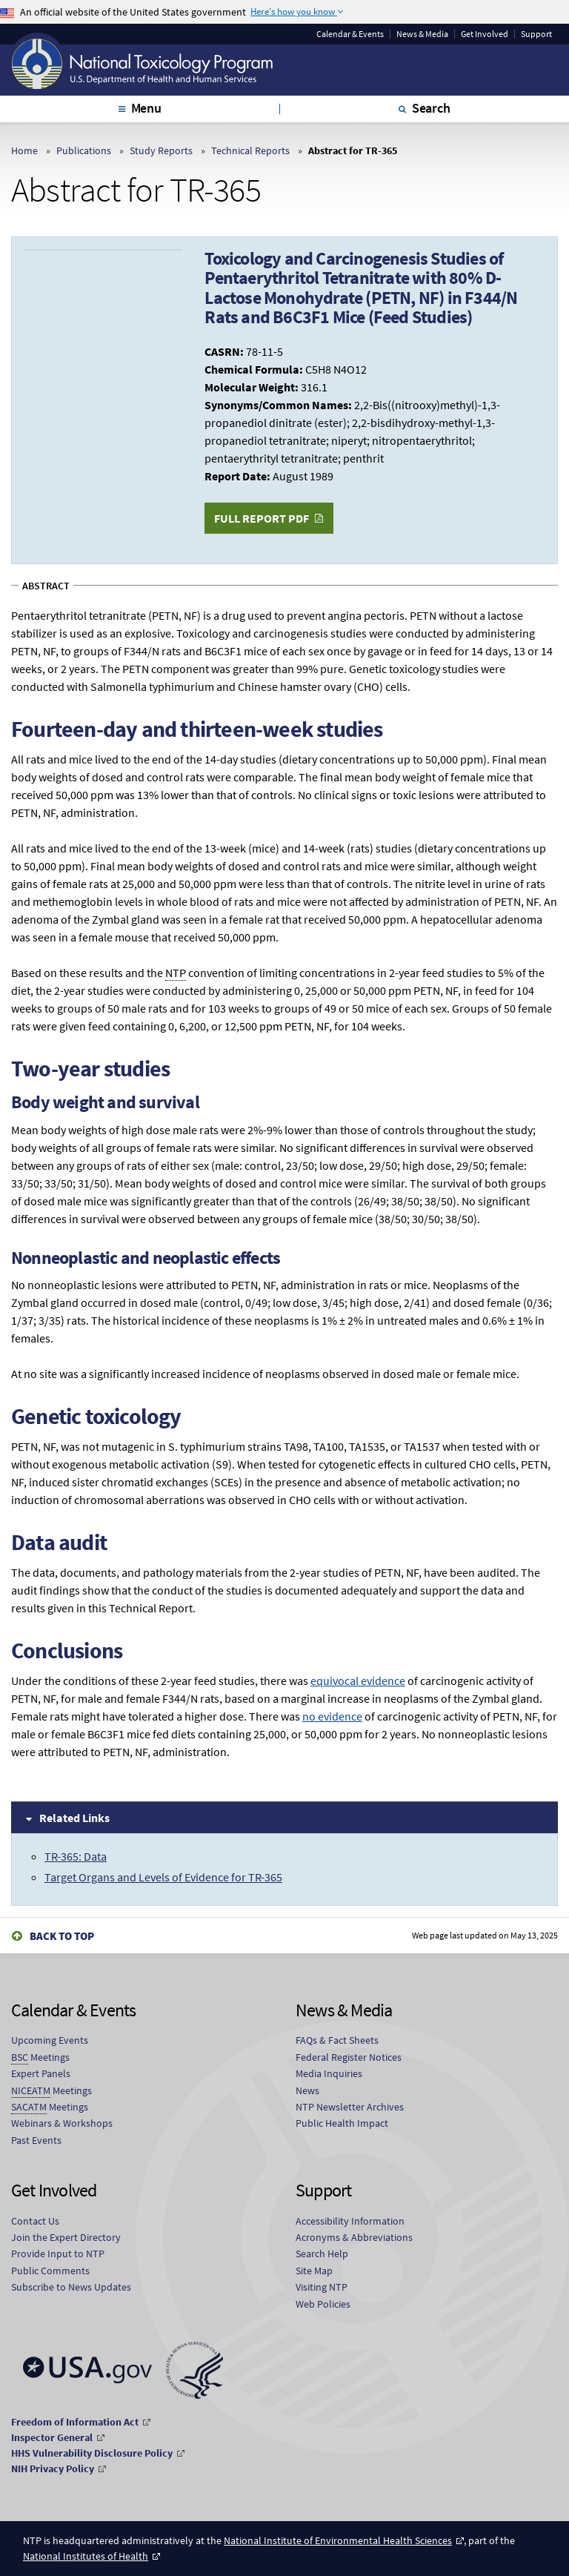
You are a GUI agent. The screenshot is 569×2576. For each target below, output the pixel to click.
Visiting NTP (321, 2287)
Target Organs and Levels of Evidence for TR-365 (163, 1877)
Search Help (322, 2253)
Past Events (36, 2140)
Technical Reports (250, 150)
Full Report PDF (261, 518)
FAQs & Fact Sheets (337, 2040)
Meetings (40, 2057)
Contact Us (35, 2221)
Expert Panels (40, 2073)
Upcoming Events (49, 2040)
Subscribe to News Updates (71, 2287)
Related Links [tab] (74, 1817)
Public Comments (50, 2270)
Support (536, 34)
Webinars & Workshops (62, 2123)
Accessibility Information (350, 2221)
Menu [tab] (146, 107)
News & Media (422, 34)
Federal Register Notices (349, 2057)
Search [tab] (431, 107)
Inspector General (52, 2437)
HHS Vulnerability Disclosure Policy (92, 2453)
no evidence (332, 1716)
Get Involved (484, 34)
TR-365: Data (75, 1856)
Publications (83, 150)
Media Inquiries (329, 2073)
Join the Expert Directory (66, 2237)
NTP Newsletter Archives (350, 2106)
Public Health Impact (342, 2123)
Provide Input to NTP (57, 2253)
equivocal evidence (357, 1680)
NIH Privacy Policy (52, 2468)
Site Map (314, 2270)
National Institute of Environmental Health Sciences (338, 2540)
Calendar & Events (350, 34)
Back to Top (62, 1936)
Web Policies (323, 2304)
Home (24, 150)
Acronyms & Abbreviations (354, 2237)
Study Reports (161, 150)
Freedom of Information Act (75, 2421)
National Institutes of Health (85, 2556)
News (307, 2090)
